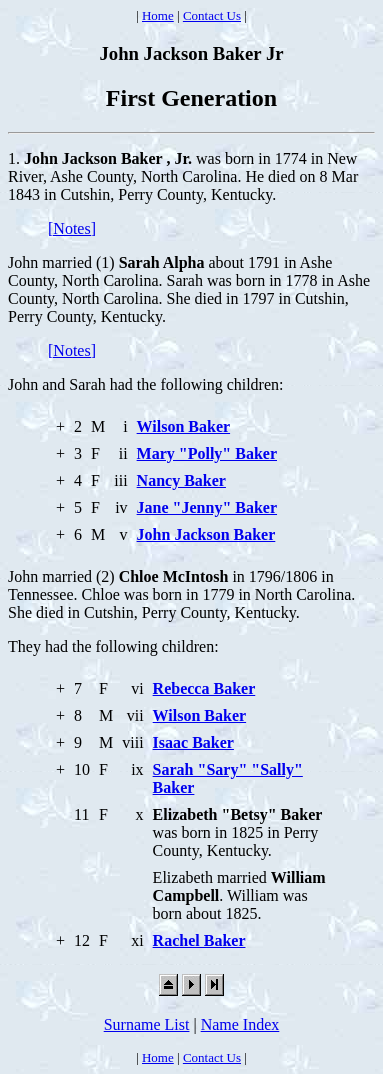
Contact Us (212, 15)
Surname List (147, 1024)
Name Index (240, 1024)
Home (158, 15)
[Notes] (72, 228)
